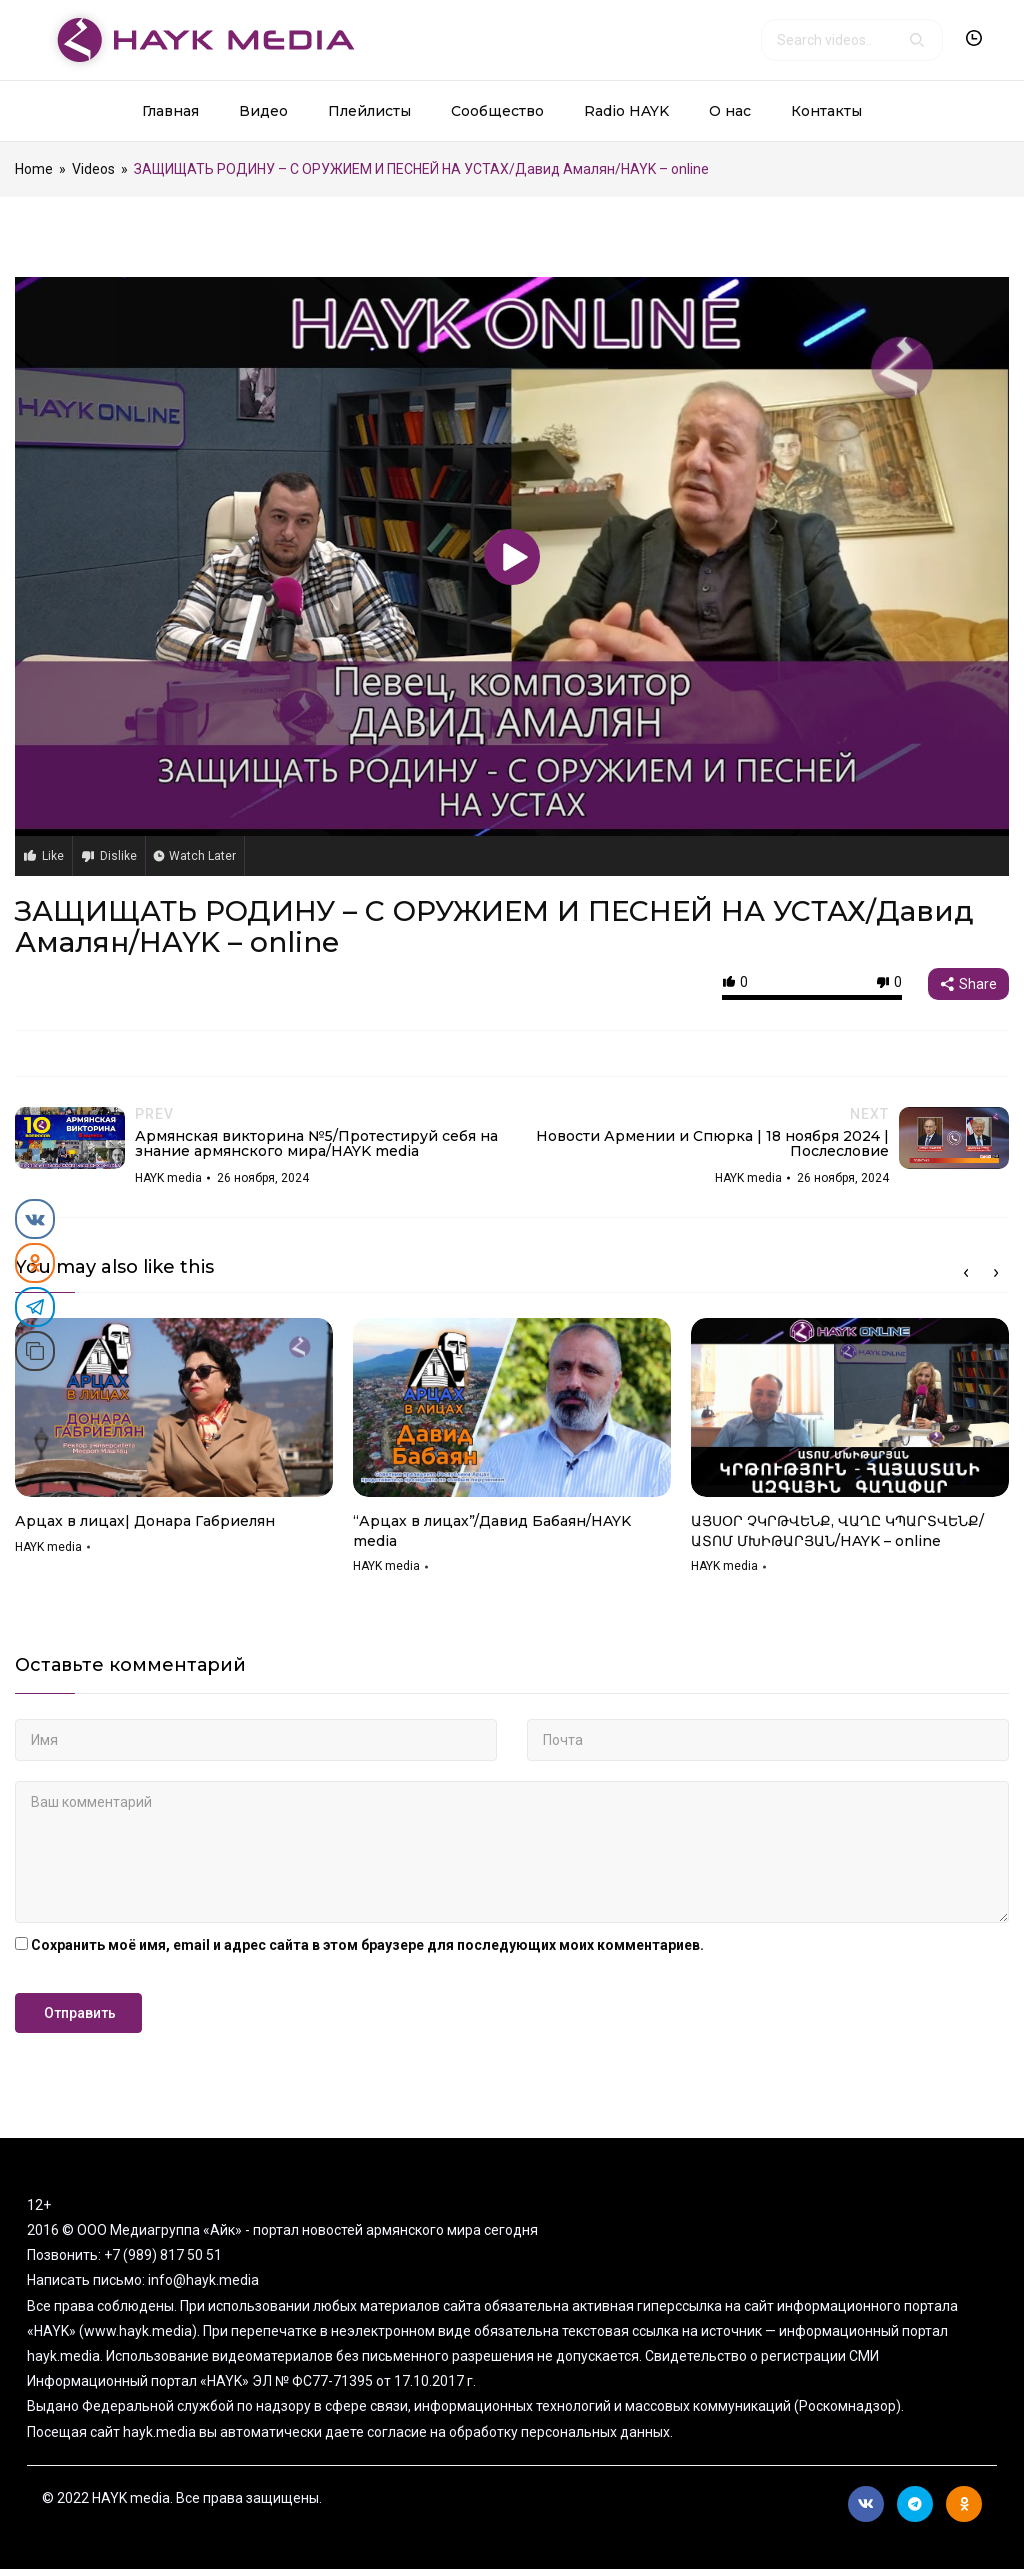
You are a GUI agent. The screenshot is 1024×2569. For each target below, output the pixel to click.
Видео (263, 111)
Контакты (826, 111)
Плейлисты (369, 111)
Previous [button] (966, 1273)
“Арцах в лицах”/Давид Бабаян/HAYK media (492, 1531)
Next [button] (996, 1273)
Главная (170, 111)
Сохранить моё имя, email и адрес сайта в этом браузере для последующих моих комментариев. (367, 1945)
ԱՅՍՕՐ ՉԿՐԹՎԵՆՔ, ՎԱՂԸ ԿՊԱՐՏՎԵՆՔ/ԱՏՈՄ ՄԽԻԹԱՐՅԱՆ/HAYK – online (837, 1531)
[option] (174, 1443)
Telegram (915, 2504)
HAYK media (48, 1547)
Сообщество (497, 111)
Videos (93, 169)
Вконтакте (866, 2504)
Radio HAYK (626, 111)
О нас (730, 111)
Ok (964, 2504)
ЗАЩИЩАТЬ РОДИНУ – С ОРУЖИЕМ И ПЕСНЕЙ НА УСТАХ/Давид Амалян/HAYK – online (494, 926)
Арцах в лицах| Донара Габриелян (145, 1521)
